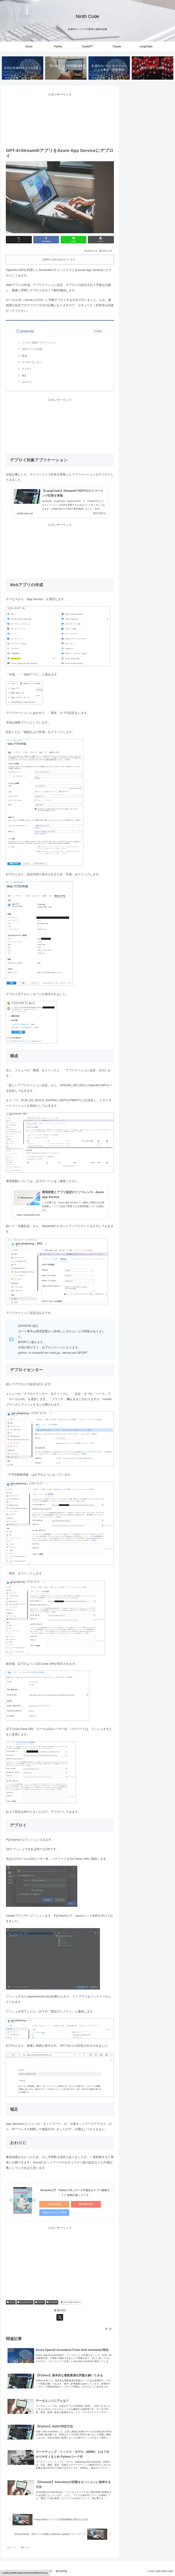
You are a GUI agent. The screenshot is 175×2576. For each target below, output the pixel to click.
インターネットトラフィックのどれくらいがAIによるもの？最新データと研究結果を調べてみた (147, 302)
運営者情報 (61, 2571)
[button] (168, 211)
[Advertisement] (60, 120)
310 (148, 174)
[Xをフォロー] (148, 194)
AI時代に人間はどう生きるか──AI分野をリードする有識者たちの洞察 (146, 243)
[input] (147, 211)
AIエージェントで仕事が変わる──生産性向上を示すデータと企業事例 (146, 263)
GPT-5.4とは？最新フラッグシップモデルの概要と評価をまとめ (147, 318)
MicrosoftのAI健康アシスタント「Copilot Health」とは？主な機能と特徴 (146, 282)
